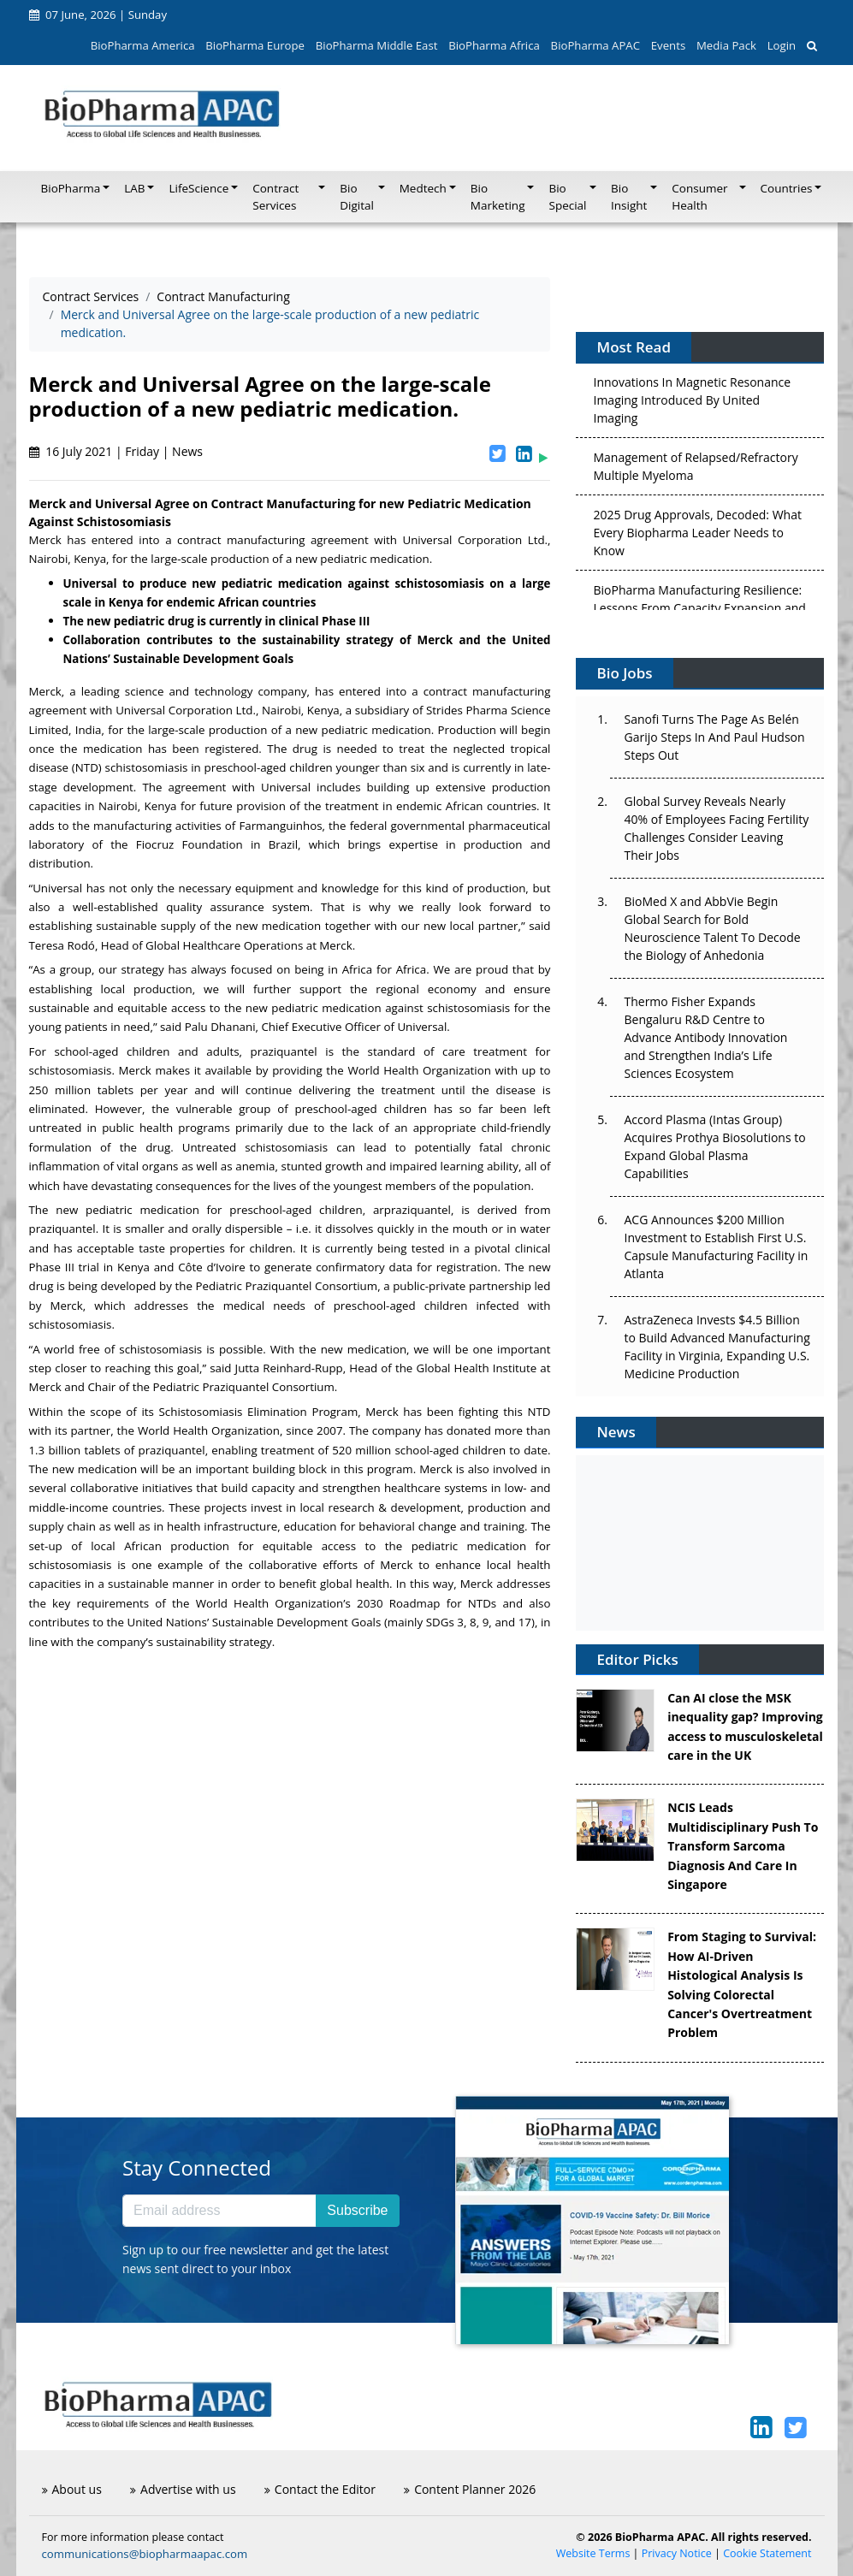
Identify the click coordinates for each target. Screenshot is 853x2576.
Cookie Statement (767, 2553)
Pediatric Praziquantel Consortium (287, 1286)
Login (781, 45)
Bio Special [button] (567, 197)
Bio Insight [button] (629, 197)
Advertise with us (183, 2489)
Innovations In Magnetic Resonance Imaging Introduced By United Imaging (692, 402)
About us (72, 2489)
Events (668, 45)
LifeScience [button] (198, 188)
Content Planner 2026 (470, 2489)
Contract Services (91, 296)
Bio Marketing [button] (498, 197)
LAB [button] (134, 188)
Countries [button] (787, 188)
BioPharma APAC (595, 45)
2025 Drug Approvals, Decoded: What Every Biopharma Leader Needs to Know (697, 535)
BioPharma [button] (71, 188)
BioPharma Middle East (377, 45)
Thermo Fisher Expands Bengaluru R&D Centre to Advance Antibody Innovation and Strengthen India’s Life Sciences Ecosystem (705, 1037)
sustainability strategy (214, 1641)
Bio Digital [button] (357, 197)
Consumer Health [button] (699, 197)
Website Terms (593, 2553)
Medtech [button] (423, 188)
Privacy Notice (677, 2553)
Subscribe (357, 2210)
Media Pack (726, 45)
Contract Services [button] (275, 197)
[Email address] (219, 2210)
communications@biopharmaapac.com (145, 2553)
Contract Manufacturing (223, 296)
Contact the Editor (320, 2489)
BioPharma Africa (494, 45)
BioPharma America (143, 45)
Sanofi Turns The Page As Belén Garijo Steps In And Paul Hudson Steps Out (714, 737)
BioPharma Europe (255, 45)
